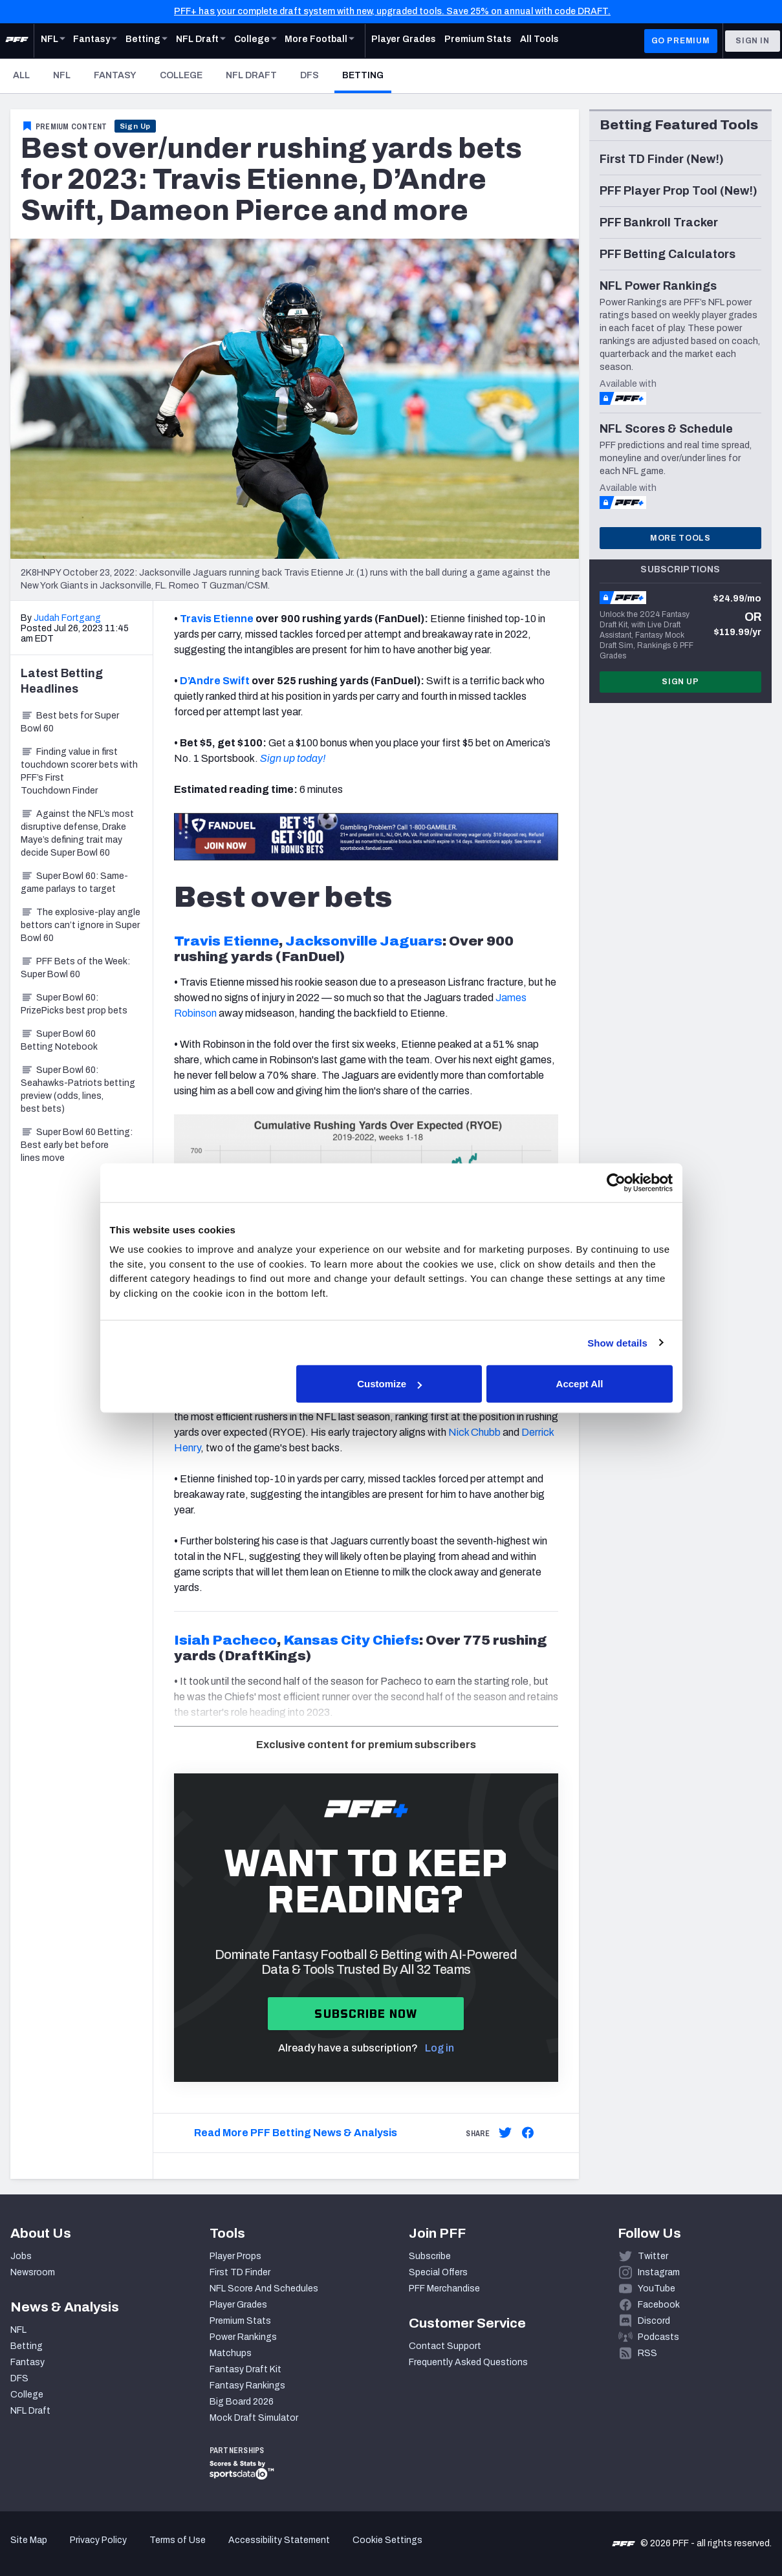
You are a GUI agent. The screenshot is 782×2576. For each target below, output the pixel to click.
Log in (439, 2047)
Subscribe (430, 2256)
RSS (647, 2353)
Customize (389, 1383)
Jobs (21, 2256)
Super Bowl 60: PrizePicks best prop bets (74, 1004)
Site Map (28, 2540)
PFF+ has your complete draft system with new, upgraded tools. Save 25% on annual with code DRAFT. (392, 11)
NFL (62, 75)
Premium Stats (240, 2321)
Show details (617, 1342)
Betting (366, 75)
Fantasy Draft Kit (245, 2369)
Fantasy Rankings (247, 2385)
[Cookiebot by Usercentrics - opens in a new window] (616, 1182)
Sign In (752, 40)
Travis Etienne (217, 618)
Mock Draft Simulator (254, 2418)
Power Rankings (243, 2337)
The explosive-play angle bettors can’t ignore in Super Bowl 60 (80, 925)
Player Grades (238, 2305)
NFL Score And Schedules (264, 2288)
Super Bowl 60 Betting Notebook (59, 1040)
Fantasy (115, 75)
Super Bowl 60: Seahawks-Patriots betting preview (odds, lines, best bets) (78, 1089)
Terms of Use (177, 2540)
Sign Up (135, 126)
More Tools (680, 538)
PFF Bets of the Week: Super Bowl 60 (75, 968)
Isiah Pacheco (225, 1640)
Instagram (659, 2272)
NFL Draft (251, 75)
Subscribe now (365, 2014)
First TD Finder (240, 2272)
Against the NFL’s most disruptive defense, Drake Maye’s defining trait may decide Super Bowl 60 (77, 833)
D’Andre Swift (215, 680)
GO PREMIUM (680, 40)
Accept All (579, 1383)
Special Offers (438, 2272)
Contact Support (445, 2346)
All (21, 75)
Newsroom (32, 2272)
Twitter (653, 2256)
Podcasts (658, 2337)
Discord (654, 2321)
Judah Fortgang (67, 618)
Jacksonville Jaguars (363, 941)
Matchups (231, 2353)
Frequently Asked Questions (468, 2362)
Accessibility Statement (279, 2540)
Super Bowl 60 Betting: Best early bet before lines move (77, 1145)
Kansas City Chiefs (351, 1640)
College (181, 75)
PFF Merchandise (444, 2288)
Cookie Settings (387, 2540)
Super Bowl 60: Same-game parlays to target (74, 882)
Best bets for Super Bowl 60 (70, 722)
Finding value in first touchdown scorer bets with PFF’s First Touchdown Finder (79, 771)
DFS (309, 75)
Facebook (659, 2305)
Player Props (235, 2256)
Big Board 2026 (242, 2402)
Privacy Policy (98, 2540)
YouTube (656, 2288)
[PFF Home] (16, 41)
